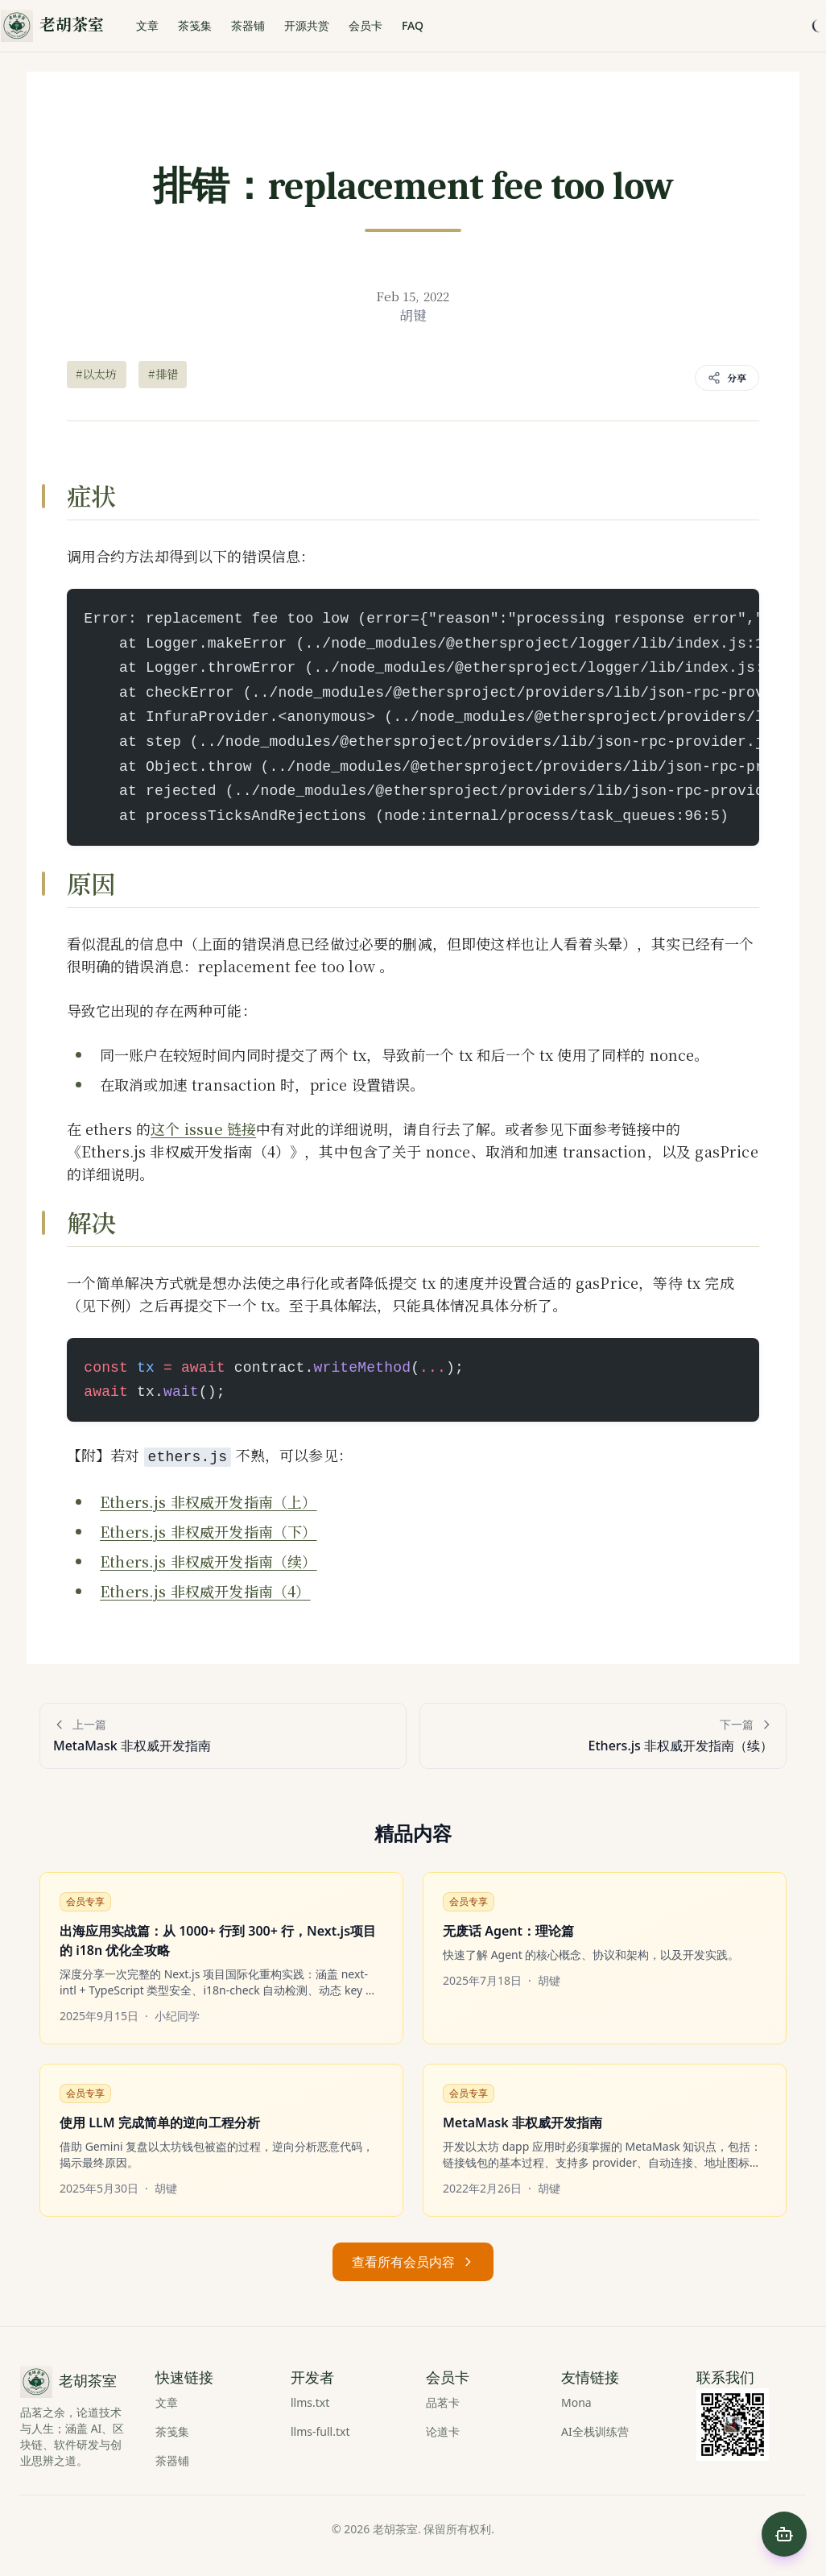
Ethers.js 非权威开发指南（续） (208, 1561)
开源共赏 (306, 25)
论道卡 (443, 2431)
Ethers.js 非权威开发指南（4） (205, 1590)
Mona (576, 2402)
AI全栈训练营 (595, 2431)
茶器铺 (248, 25)
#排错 (163, 374)
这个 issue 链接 (203, 1128)
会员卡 (365, 25)
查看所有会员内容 (413, 2262)
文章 (147, 25)
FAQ (412, 25)
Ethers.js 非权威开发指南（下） (208, 1531)
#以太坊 (97, 374)
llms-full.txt (320, 2431)
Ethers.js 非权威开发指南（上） (208, 1501)
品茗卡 (443, 2402)
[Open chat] (784, 2534)
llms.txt (310, 2402)
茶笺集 (195, 25)
